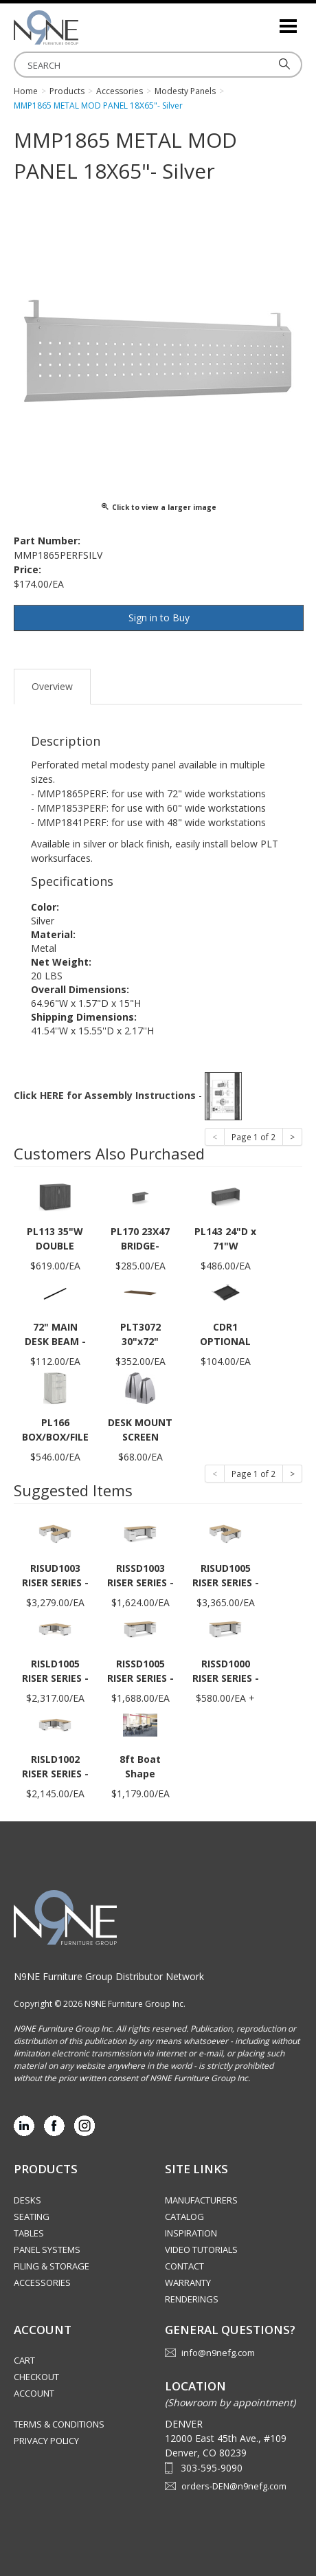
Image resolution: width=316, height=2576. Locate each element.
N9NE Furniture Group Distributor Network (109, 1976)
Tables (29, 2233)
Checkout (36, 2376)
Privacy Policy (46, 2440)
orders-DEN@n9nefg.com (233, 2486)
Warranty (188, 2282)
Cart (24, 2360)
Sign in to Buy (159, 617)
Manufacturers (201, 2200)
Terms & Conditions (59, 2424)
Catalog (184, 2216)
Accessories (42, 2282)
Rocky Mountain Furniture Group (82, 27)
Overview (52, 686)
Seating (31, 2216)
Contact (184, 2266)
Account (34, 2393)
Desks (27, 2200)
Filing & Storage (51, 2266)
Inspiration (191, 2233)
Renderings (191, 2299)
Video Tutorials (201, 2249)
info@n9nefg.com (218, 2352)
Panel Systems (47, 2249)
